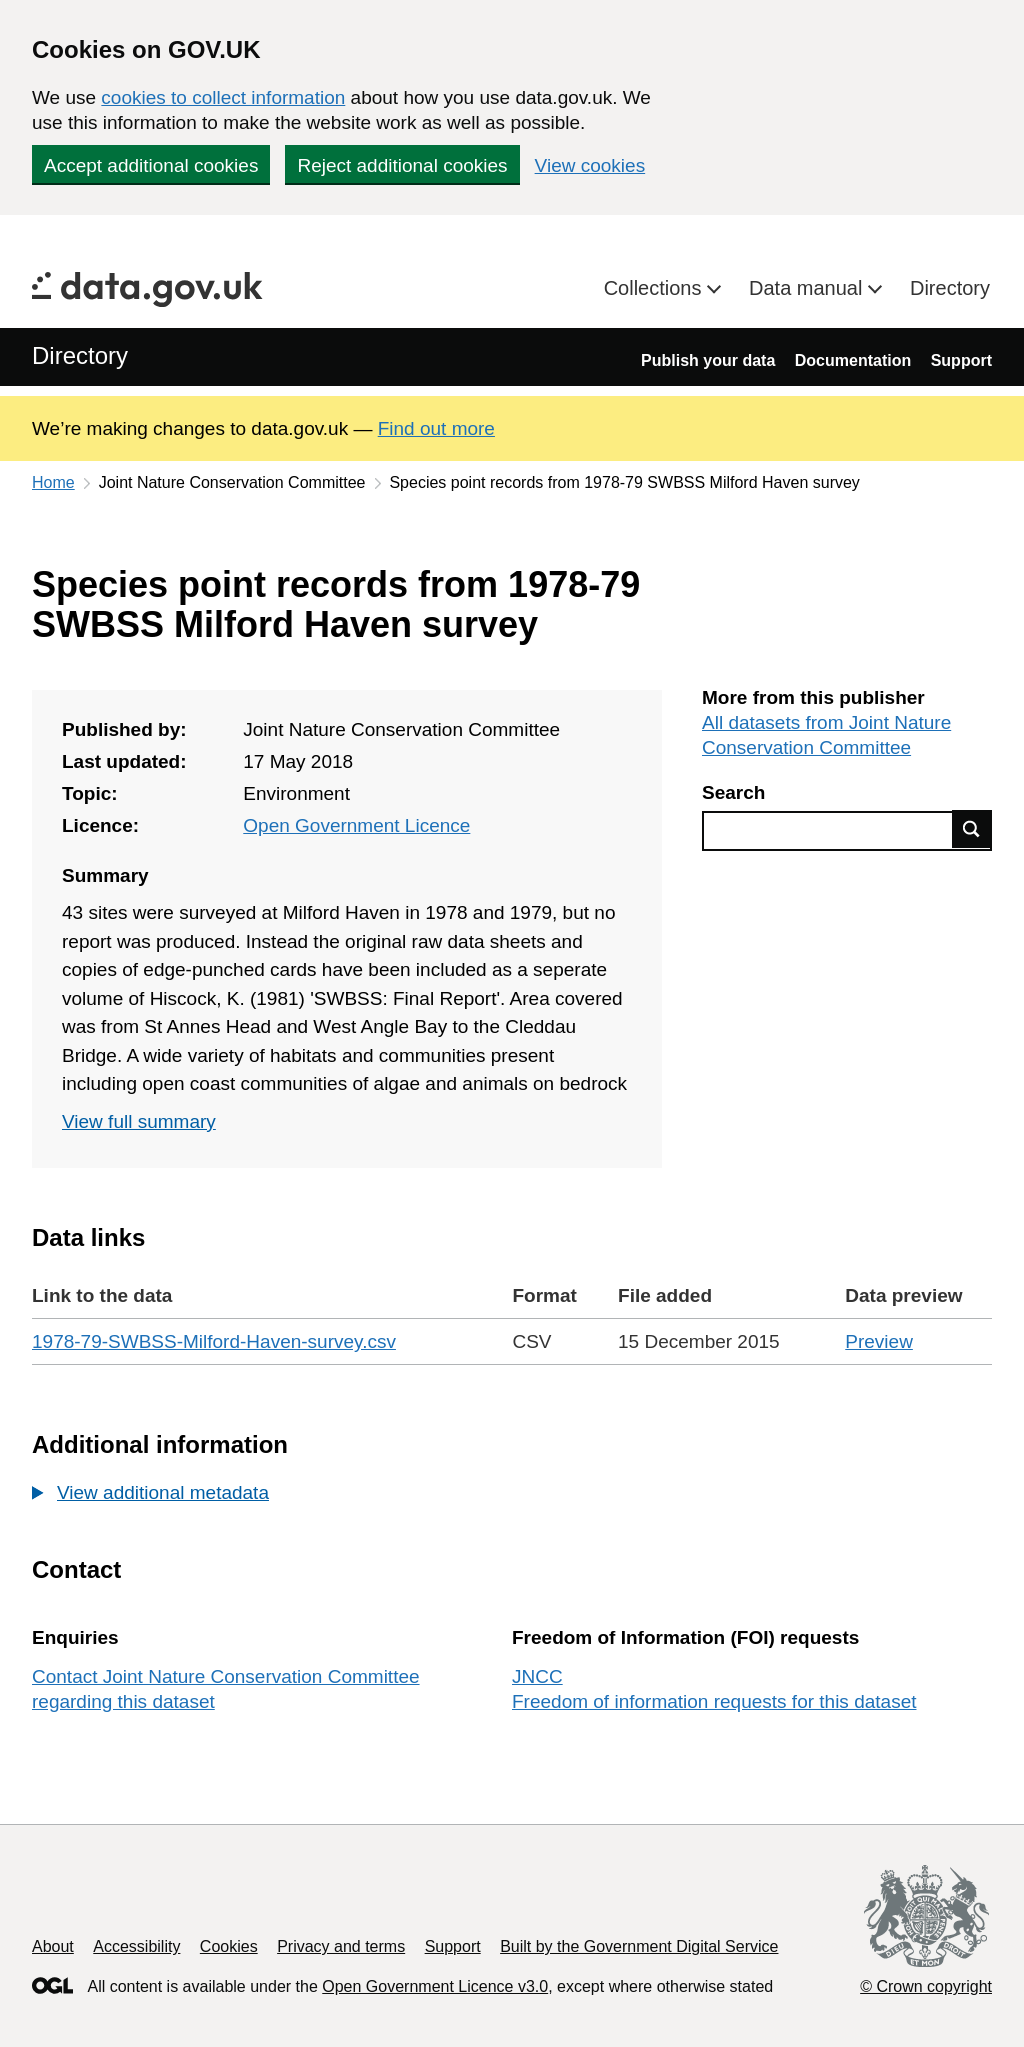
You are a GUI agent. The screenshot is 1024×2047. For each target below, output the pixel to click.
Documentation (853, 360)
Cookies (229, 1946)
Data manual (808, 288)
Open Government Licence (356, 825)
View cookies (590, 165)
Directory (950, 288)
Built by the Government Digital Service (639, 1946)
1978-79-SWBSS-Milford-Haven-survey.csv (214, 1341)
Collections (655, 288)
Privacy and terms (341, 1946)
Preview (879, 1341)
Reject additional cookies (402, 165)
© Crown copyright (926, 1986)
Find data (972, 829)
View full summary (139, 1121)
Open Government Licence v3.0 (435, 1986)
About (53, 1946)
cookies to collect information (223, 97)
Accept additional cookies (151, 165)
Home (53, 482)
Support (961, 360)
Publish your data (708, 360)
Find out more (436, 428)
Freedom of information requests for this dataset (714, 1701)
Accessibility (136, 1946)
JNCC (537, 1676)
